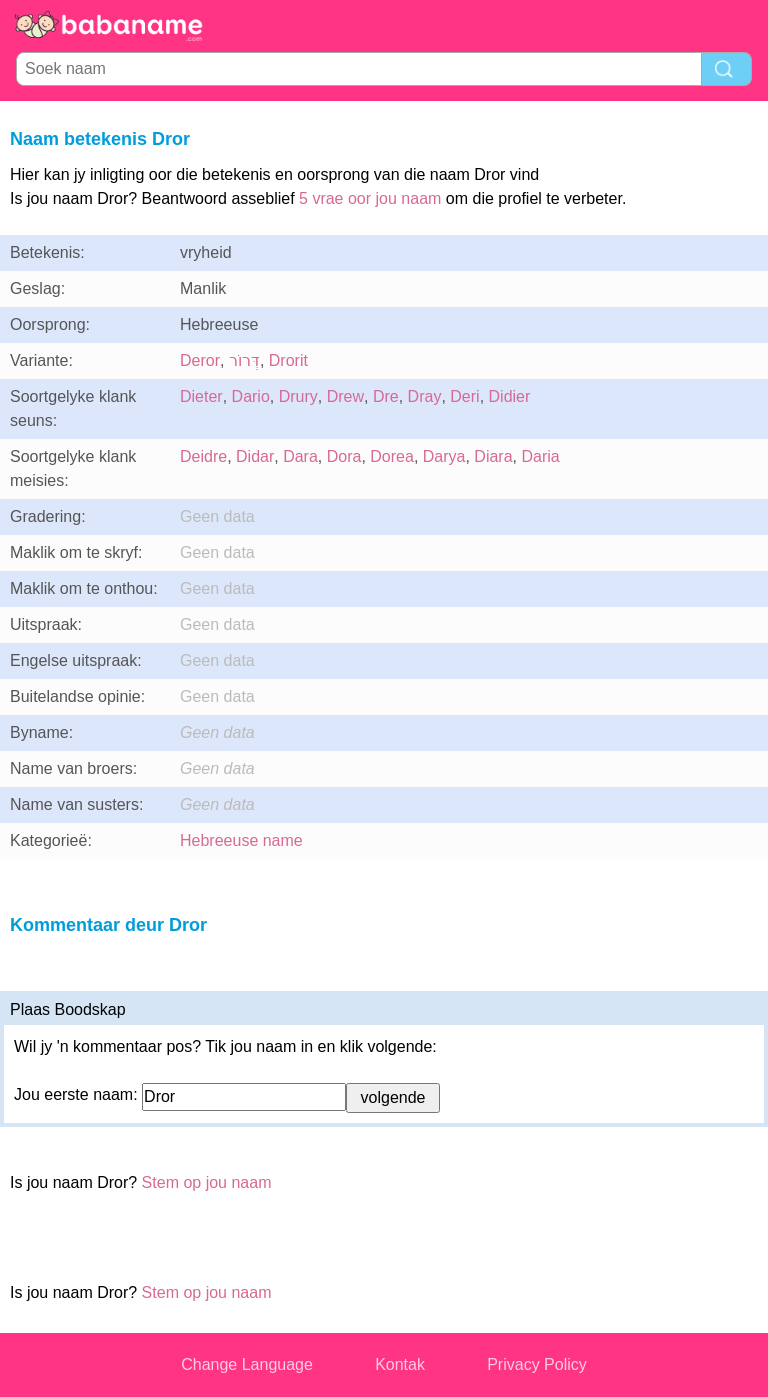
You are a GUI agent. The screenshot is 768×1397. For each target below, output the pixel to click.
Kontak (400, 1364)
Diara (493, 456)
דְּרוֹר (244, 360)
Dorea (392, 456)
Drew (345, 396)
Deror (200, 360)
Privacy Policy (537, 1364)
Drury (298, 396)
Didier (510, 396)
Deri (464, 396)
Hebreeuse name (241, 840)
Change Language (247, 1364)
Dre (386, 396)
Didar (255, 456)
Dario (251, 396)
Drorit (288, 360)
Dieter (201, 396)
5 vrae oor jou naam (370, 198)
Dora (344, 456)
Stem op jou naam (207, 1182)
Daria (540, 456)
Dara (300, 456)
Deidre (203, 456)
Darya (444, 456)
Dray (425, 396)
